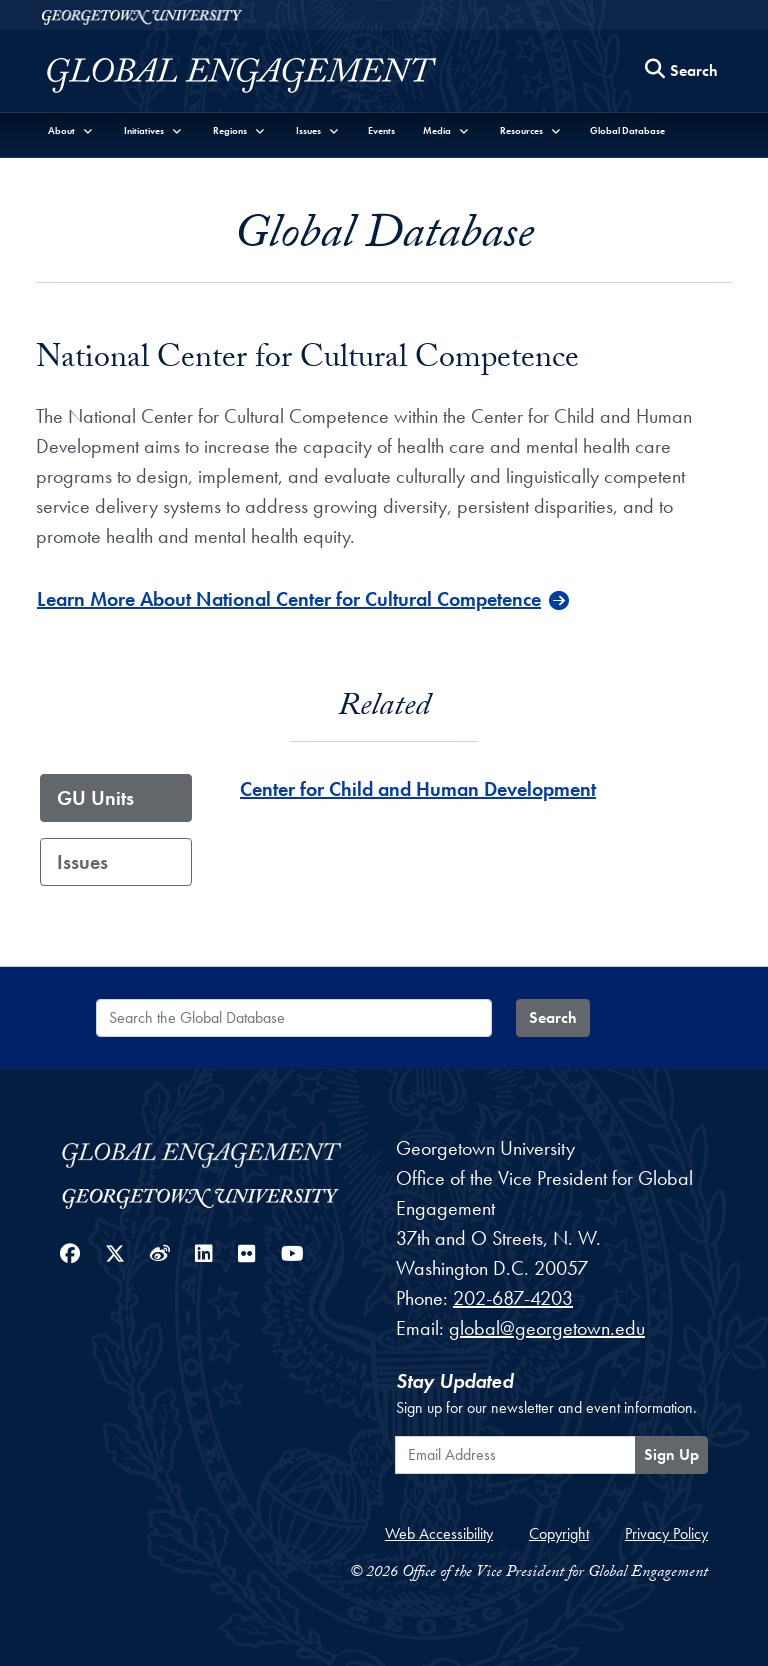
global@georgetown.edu (547, 1328)
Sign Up (671, 1454)
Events (381, 130)
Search (553, 1017)
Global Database (627, 130)
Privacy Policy (666, 1533)
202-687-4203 (513, 1298)
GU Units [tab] (95, 798)
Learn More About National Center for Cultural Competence (289, 599)
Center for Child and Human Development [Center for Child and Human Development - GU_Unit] (418, 789)
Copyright (559, 1533)
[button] (71, 130)
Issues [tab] (82, 862)
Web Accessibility (439, 1533)
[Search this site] (682, 71)
